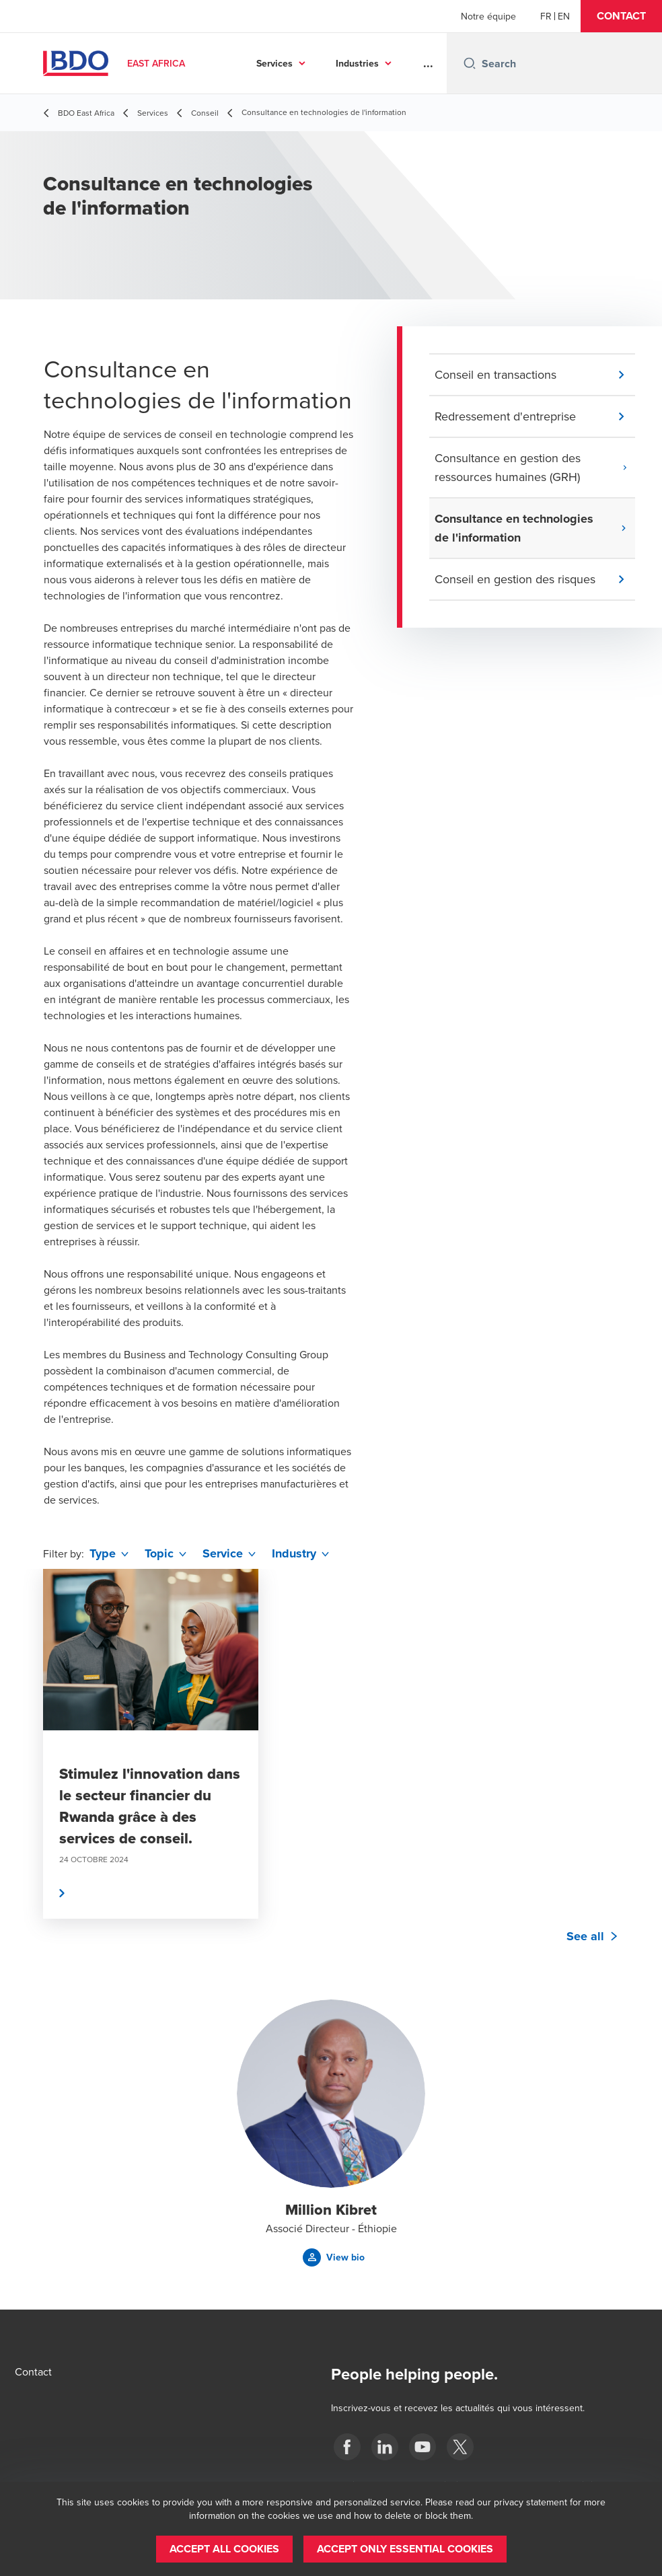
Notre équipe (488, 16)
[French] (546, 16)
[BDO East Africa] (347, 2447)
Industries (357, 63)
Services (274, 63)
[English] (564, 16)
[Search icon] (469, 63)
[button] (621, 16)
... (428, 63)
